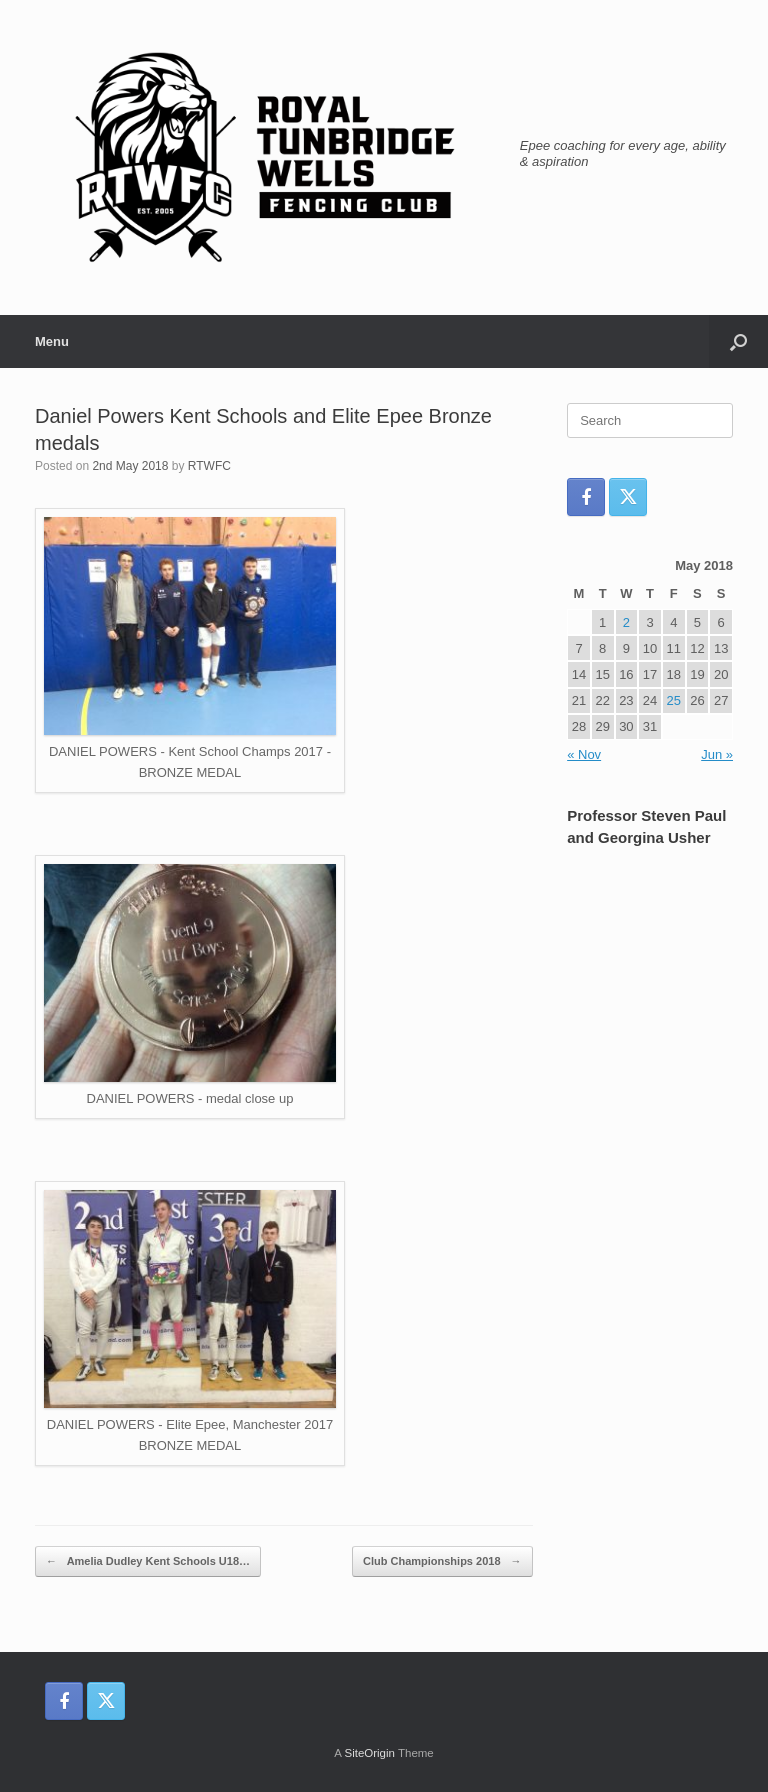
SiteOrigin (369, 1753)
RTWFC (209, 466)
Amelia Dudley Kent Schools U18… (148, 1561)
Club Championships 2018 (442, 1561)
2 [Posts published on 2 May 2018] (626, 622)
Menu (52, 341)
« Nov (584, 754)
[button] (738, 341)
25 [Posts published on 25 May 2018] (674, 700)
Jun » (717, 754)
